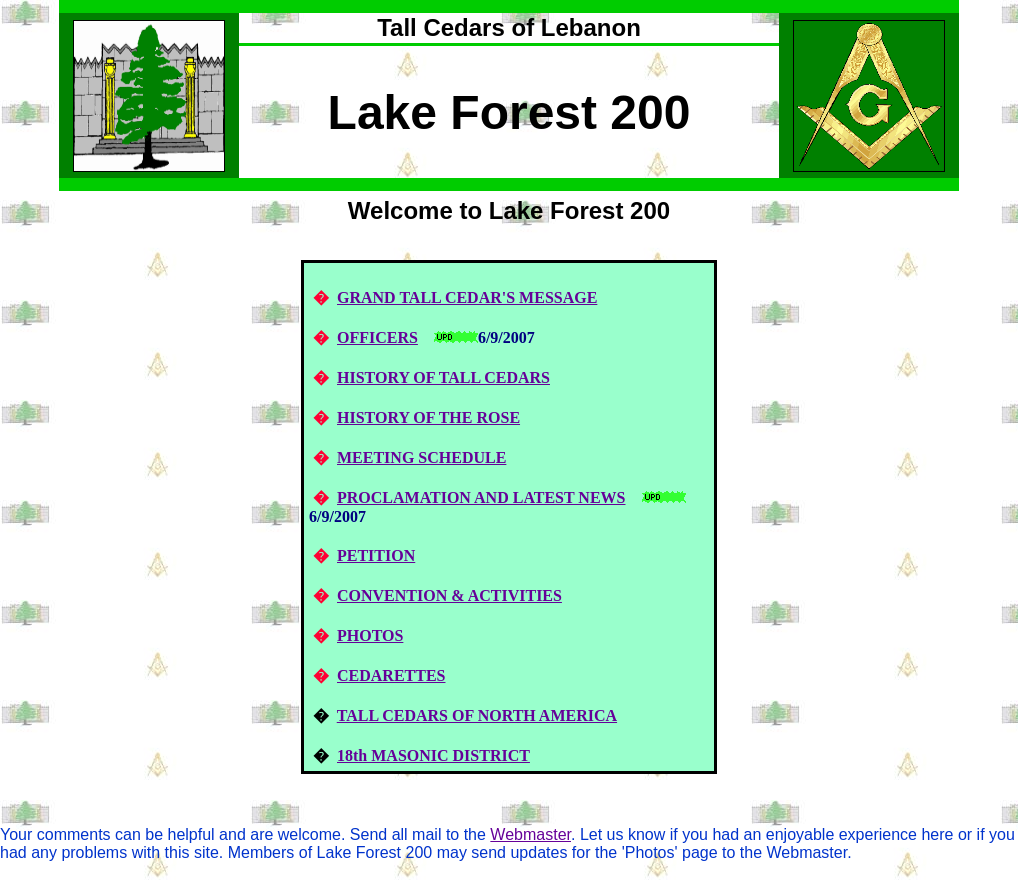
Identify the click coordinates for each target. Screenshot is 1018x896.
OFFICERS (377, 337)
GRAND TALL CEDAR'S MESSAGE (467, 297)
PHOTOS (370, 635)
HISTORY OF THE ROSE (428, 417)
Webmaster (530, 834)
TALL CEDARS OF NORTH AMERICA (477, 715)
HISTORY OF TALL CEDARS (443, 377)
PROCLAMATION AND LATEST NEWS (481, 497)
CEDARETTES (391, 675)
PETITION (376, 555)
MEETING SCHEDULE (421, 457)
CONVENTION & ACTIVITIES (449, 595)
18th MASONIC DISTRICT (433, 755)
